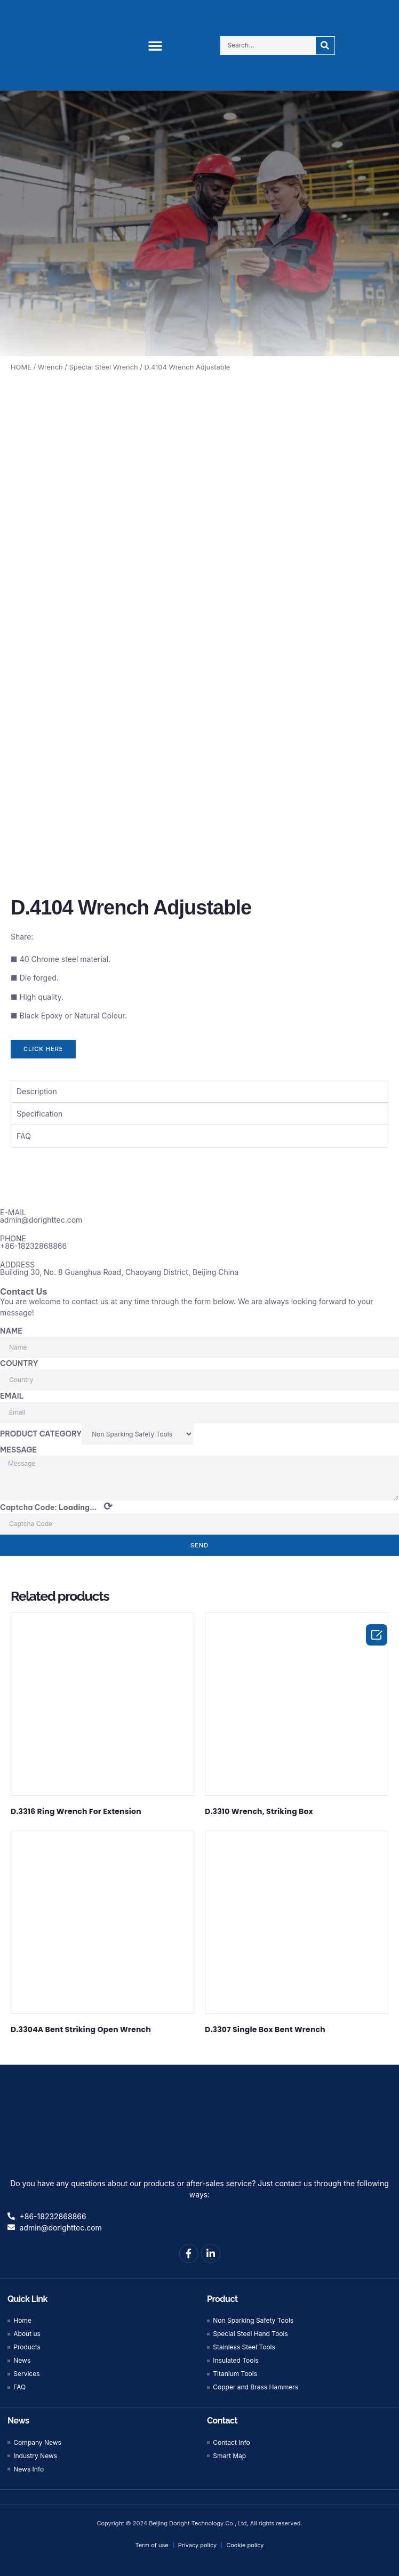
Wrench (50, 367)
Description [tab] (37, 1088)
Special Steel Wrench (103, 367)
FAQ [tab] (24, 1133)
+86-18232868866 (33, 1243)
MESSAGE (18, 1447)
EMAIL (12, 1393)
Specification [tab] (39, 1111)
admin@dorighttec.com (41, 1217)
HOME (21, 367)
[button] (155, 45)
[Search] (325, 45)
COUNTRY (19, 1361)
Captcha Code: (56, 1504)
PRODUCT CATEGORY (41, 1431)
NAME (11, 1328)
